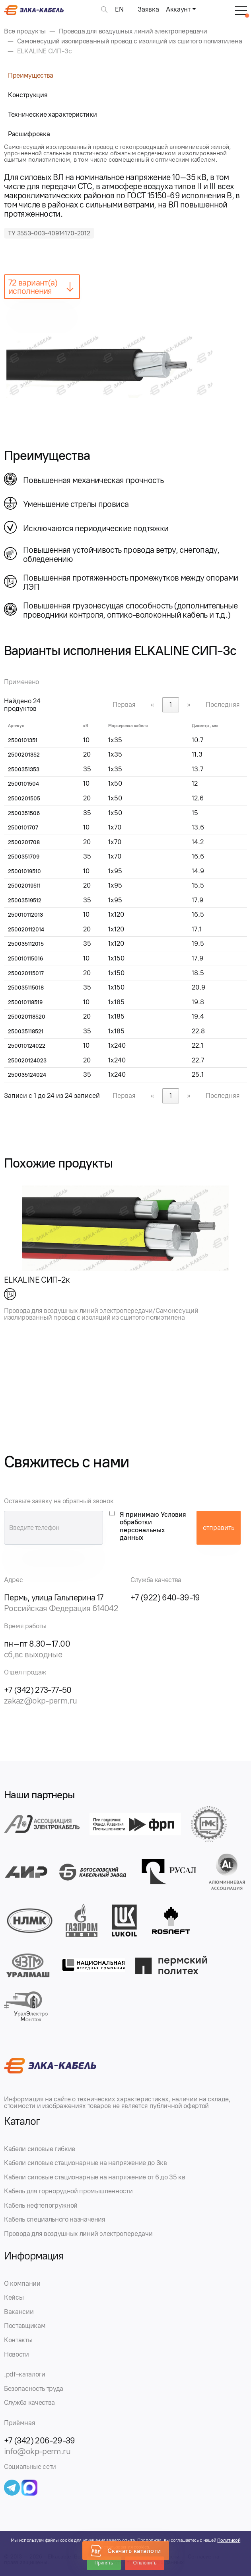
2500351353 (23, 769)
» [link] (189, 704)
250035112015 (26, 944)
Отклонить (144, 2563)
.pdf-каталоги (24, 2374)
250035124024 (27, 1075)
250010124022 (26, 1046)
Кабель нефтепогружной (41, 2205)
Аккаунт (178, 9)
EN (119, 9)
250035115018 (26, 987)
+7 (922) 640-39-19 (165, 1597)
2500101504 (23, 783)
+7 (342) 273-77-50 (38, 1690)
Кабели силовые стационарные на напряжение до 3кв (85, 2163)
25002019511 (24, 885)
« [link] (152, 704)
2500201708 (24, 842)
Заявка (148, 9)
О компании (22, 2283)
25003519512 (24, 900)
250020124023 (27, 1060)
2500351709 (23, 856)
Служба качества (29, 2402)
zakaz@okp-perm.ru (40, 1701)
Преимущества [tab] (30, 75)
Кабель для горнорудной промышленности (68, 2191)
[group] (125, 365)
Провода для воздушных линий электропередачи (78, 2234)
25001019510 (24, 871)
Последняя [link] (223, 704)
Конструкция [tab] (27, 95)
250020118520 (26, 1016)
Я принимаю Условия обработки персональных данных (153, 1526)
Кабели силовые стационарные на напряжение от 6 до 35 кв (94, 2177)
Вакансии (18, 2312)
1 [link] (170, 704)
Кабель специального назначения (54, 2219)
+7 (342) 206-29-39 (39, 2440)
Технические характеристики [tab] (52, 114)
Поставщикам (24, 2326)
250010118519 (25, 1002)
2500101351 (22, 740)
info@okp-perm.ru (37, 2451)
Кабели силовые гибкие (39, 2149)
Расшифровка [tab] (29, 134)
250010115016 (25, 958)
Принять (104, 2563)
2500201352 (24, 754)
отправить (218, 1528)
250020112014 (26, 929)
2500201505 (24, 798)
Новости (16, 2354)
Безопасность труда (33, 2388)
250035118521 (25, 1031)
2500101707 (23, 827)
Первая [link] (124, 704)
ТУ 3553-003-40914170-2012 (49, 233)
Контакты (18, 2340)
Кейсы (13, 2297)
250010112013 (25, 914)
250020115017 (26, 973)
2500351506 (24, 813)
